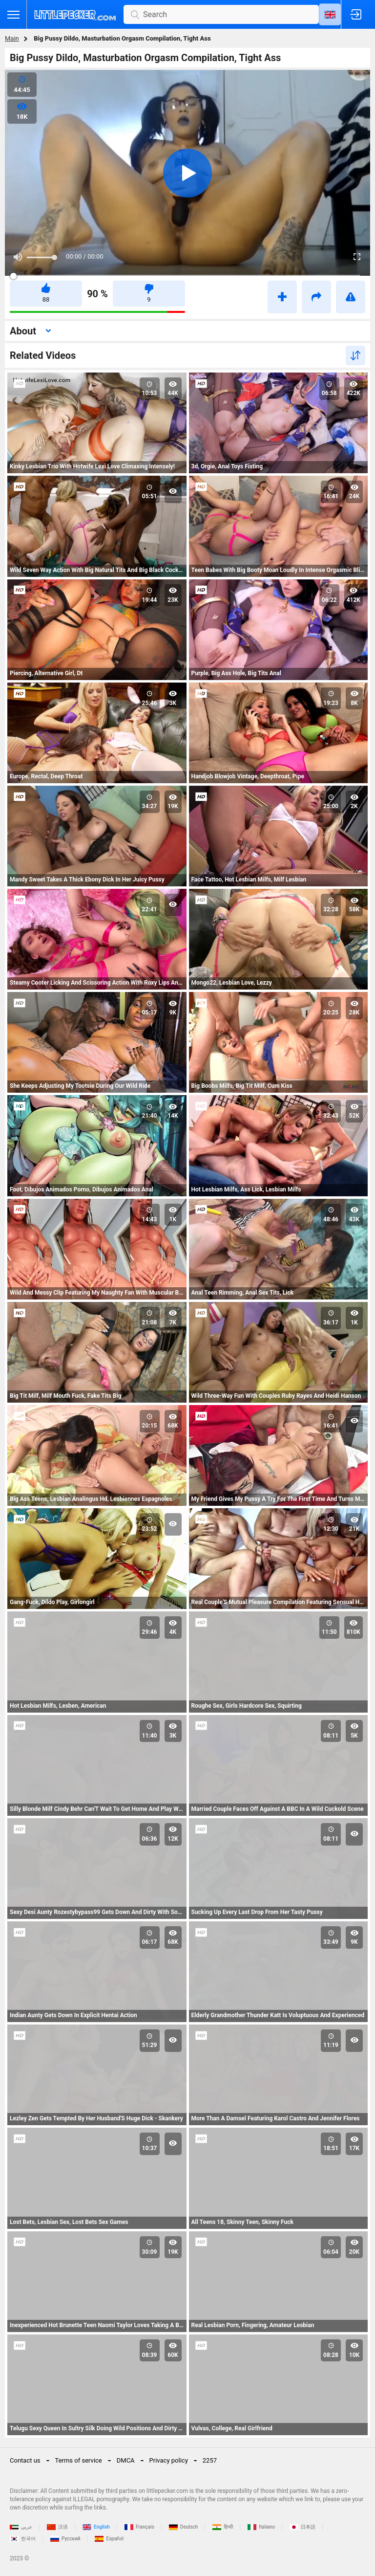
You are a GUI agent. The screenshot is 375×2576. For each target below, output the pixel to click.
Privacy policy (168, 2460)
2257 (210, 2460)
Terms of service (78, 2460)
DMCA (126, 2460)
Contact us (25, 2460)
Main (12, 38)
